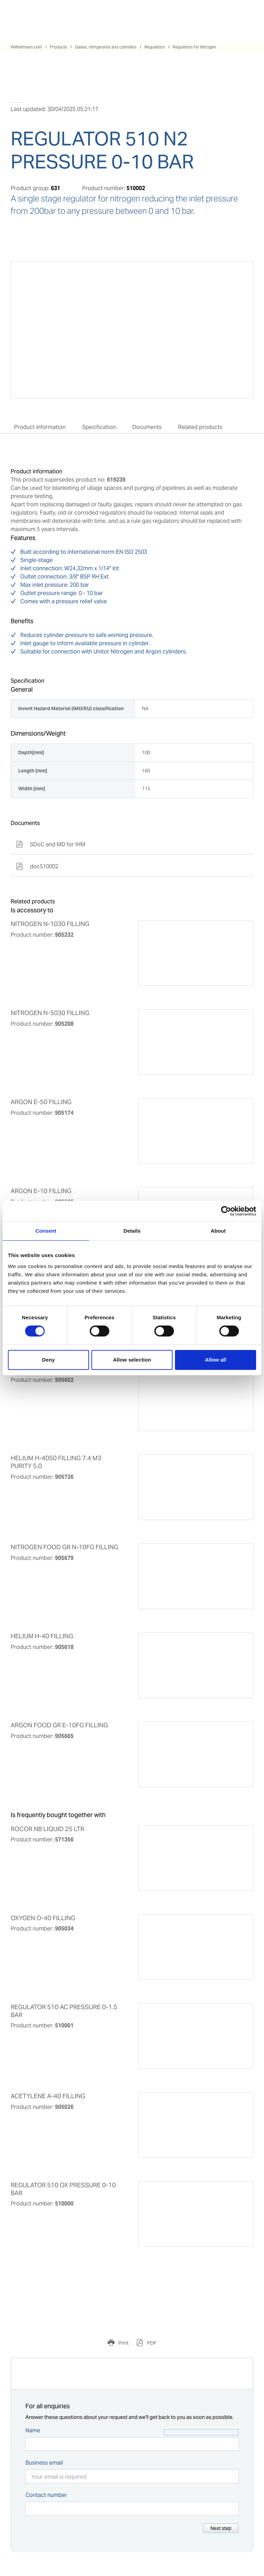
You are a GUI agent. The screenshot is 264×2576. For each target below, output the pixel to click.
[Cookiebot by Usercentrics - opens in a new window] (226, 1211)
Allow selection (132, 1360)
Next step (220, 2528)
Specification (99, 427)
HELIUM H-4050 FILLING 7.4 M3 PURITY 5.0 (56, 1462)
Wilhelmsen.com (26, 46)
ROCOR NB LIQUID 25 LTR (47, 1829)
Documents (147, 427)
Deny (48, 1360)
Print (123, 2343)
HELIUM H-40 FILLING (42, 1636)
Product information (40, 427)
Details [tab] (132, 1231)
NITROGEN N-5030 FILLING (50, 1013)
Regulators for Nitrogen (194, 46)
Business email (44, 2462)
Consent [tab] (45, 1231)
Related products (200, 427)
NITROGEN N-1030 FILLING (50, 924)
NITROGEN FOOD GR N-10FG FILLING (64, 1547)
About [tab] (218, 1231)
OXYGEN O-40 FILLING (43, 1918)
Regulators (154, 46)
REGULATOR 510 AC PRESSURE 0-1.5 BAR (64, 2011)
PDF (151, 2343)
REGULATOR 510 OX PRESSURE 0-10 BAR (63, 2189)
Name (32, 2430)
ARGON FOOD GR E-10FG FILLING (59, 1725)
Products (58, 46)
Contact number (46, 2495)
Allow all (215, 1360)
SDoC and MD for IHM (50, 844)
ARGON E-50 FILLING (41, 1102)
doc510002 (37, 866)
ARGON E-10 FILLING (41, 1191)
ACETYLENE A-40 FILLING (48, 2096)
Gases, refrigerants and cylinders (105, 46)
